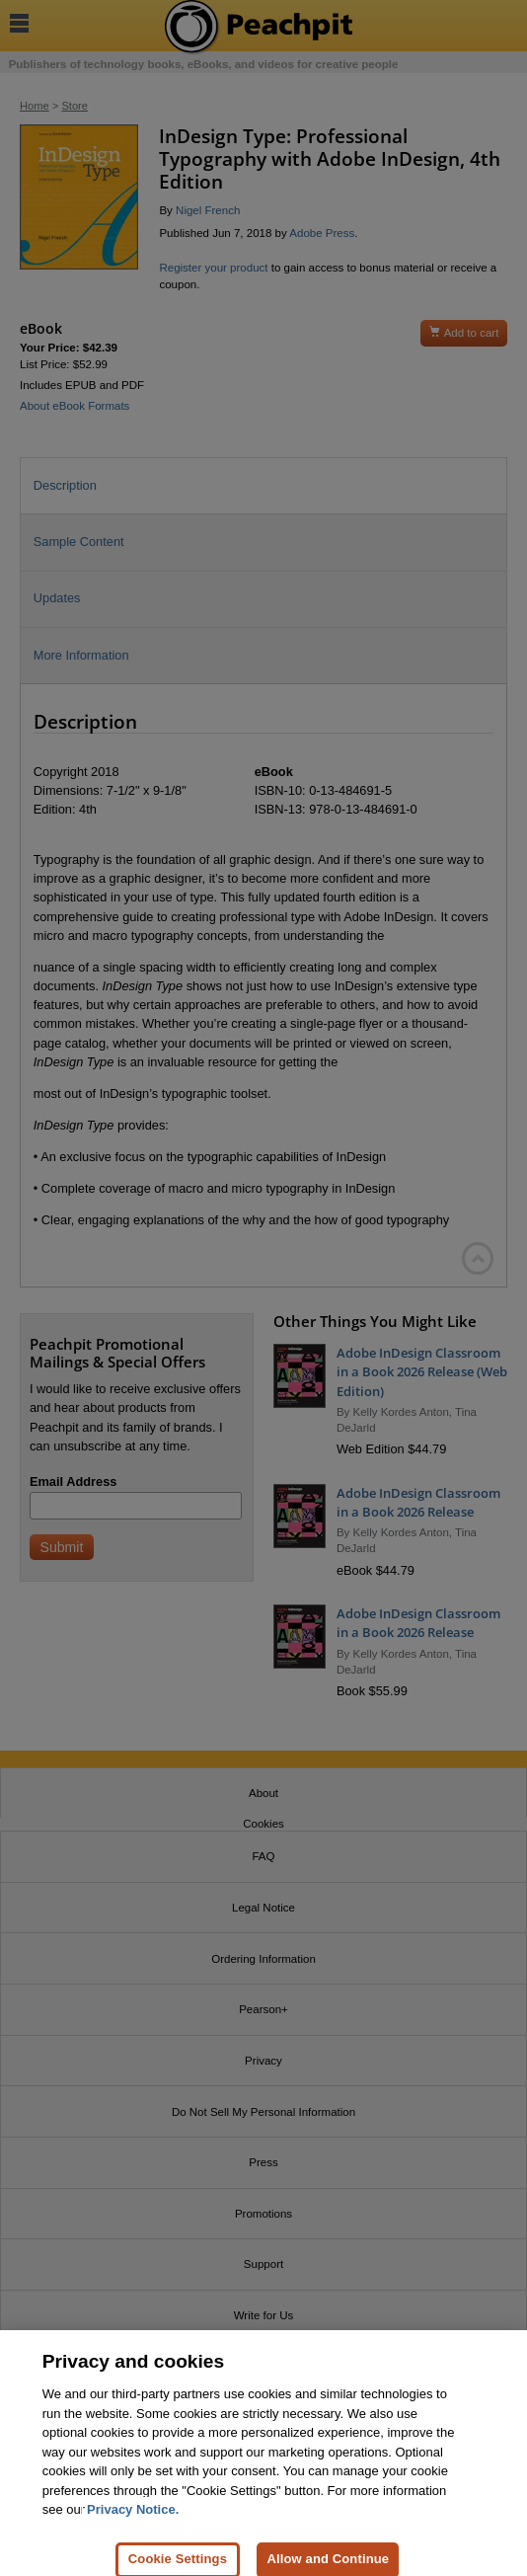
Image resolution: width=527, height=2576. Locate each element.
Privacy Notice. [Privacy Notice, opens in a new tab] (133, 2518)
